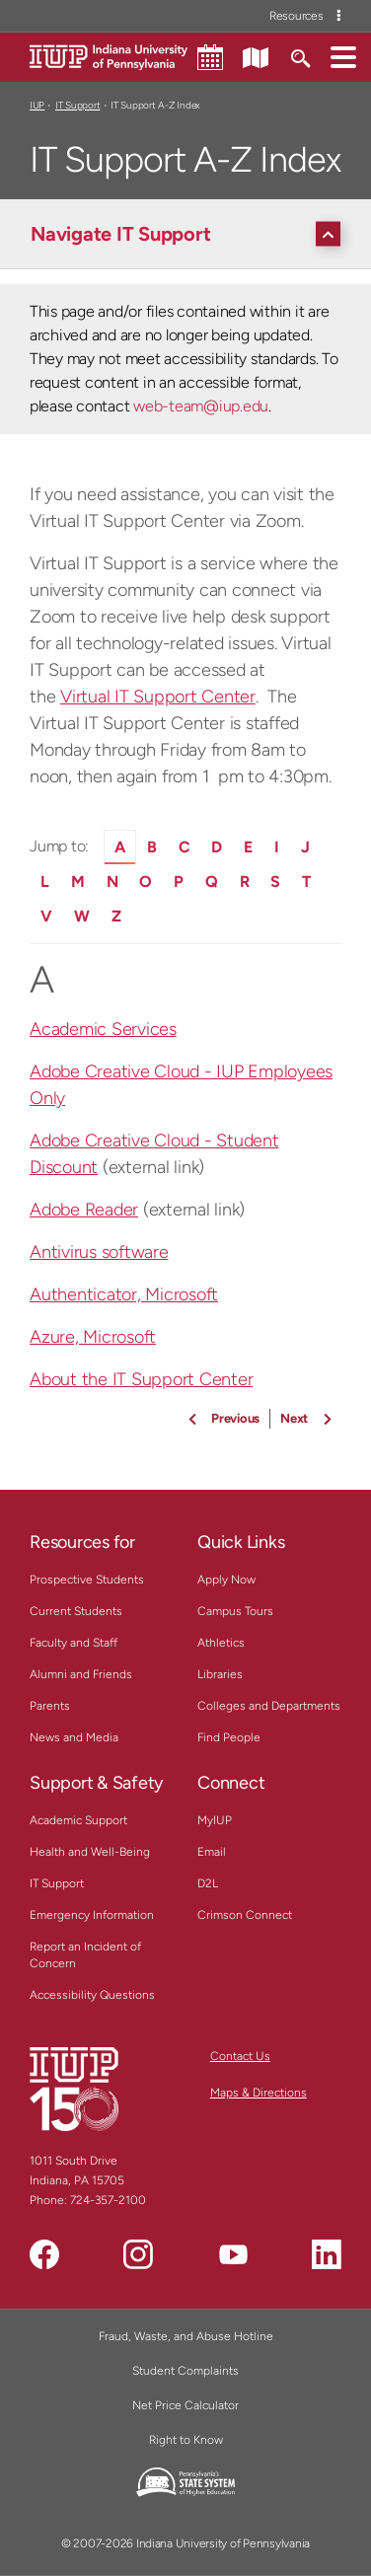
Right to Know (186, 2440)
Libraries (220, 1674)
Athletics (221, 1643)
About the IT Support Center (141, 1379)
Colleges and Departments (268, 1706)
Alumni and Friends (81, 1674)
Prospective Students (87, 1579)
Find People (228, 1737)
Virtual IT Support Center (158, 696)
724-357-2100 (108, 2200)
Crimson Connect (244, 1915)
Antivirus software (99, 1252)
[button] (343, 56)
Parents (50, 1706)
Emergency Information (92, 1915)
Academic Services (103, 1029)
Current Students (76, 1611)
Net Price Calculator (185, 2405)
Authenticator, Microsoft (124, 1294)
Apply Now (226, 1579)
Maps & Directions (258, 2092)
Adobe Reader (84, 1209)
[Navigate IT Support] (190, 234)
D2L (207, 1883)
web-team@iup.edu (200, 406)
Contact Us (240, 2056)
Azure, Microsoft (93, 1337)
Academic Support (78, 1820)
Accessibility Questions (92, 1995)
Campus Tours (235, 1611)
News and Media (74, 1737)
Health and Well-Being (90, 1852)
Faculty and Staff (73, 1643)
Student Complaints (185, 2371)
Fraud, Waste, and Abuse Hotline (186, 2336)
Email (211, 1852)
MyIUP (214, 1820)
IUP (37, 105)
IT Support (78, 105)
